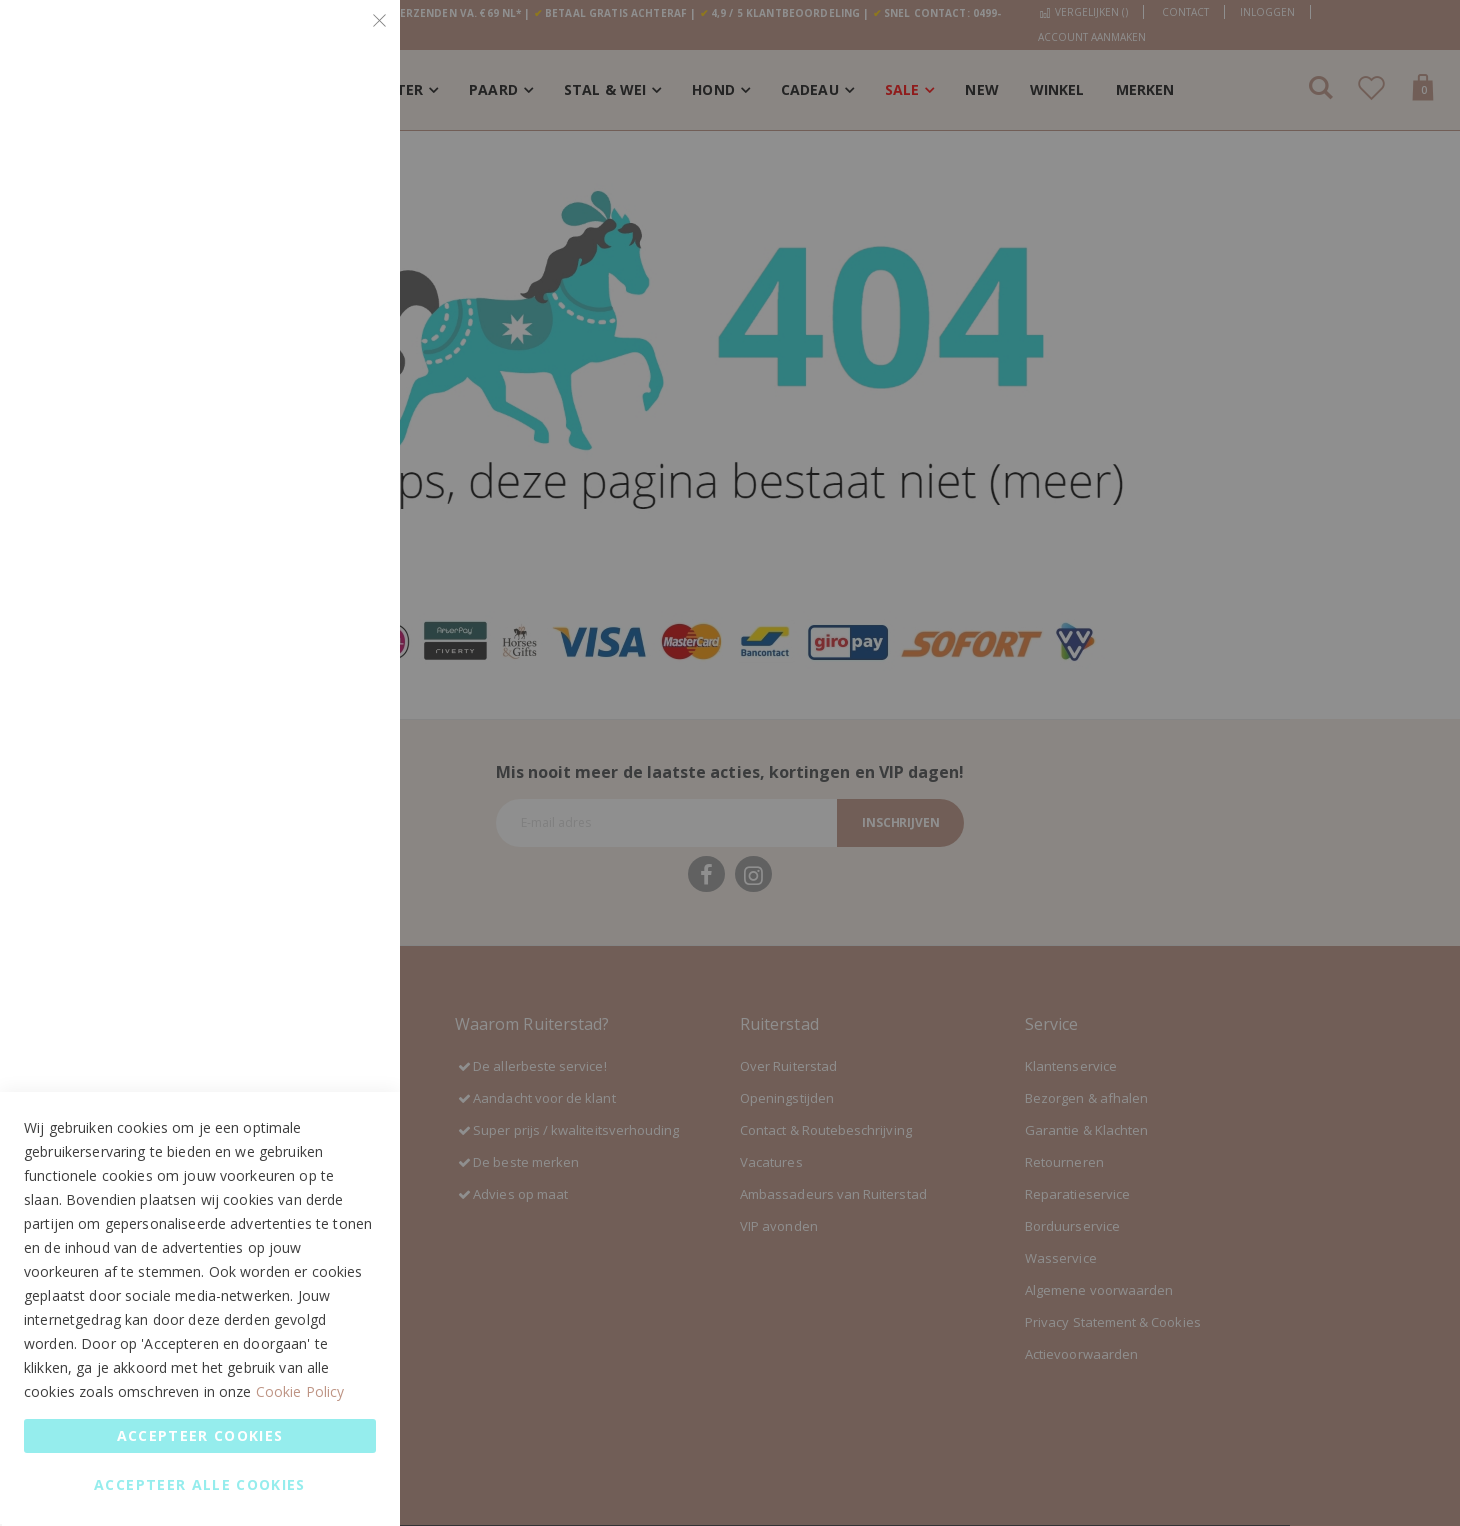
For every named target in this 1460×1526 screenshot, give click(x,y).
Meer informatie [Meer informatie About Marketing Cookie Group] (323, 532)
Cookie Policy (300, 1391)
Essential (345, 39)
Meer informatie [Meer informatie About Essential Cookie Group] (323, 208)
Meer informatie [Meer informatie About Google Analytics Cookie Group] (323, 760)
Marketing (345, 291)
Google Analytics (345, 615)
